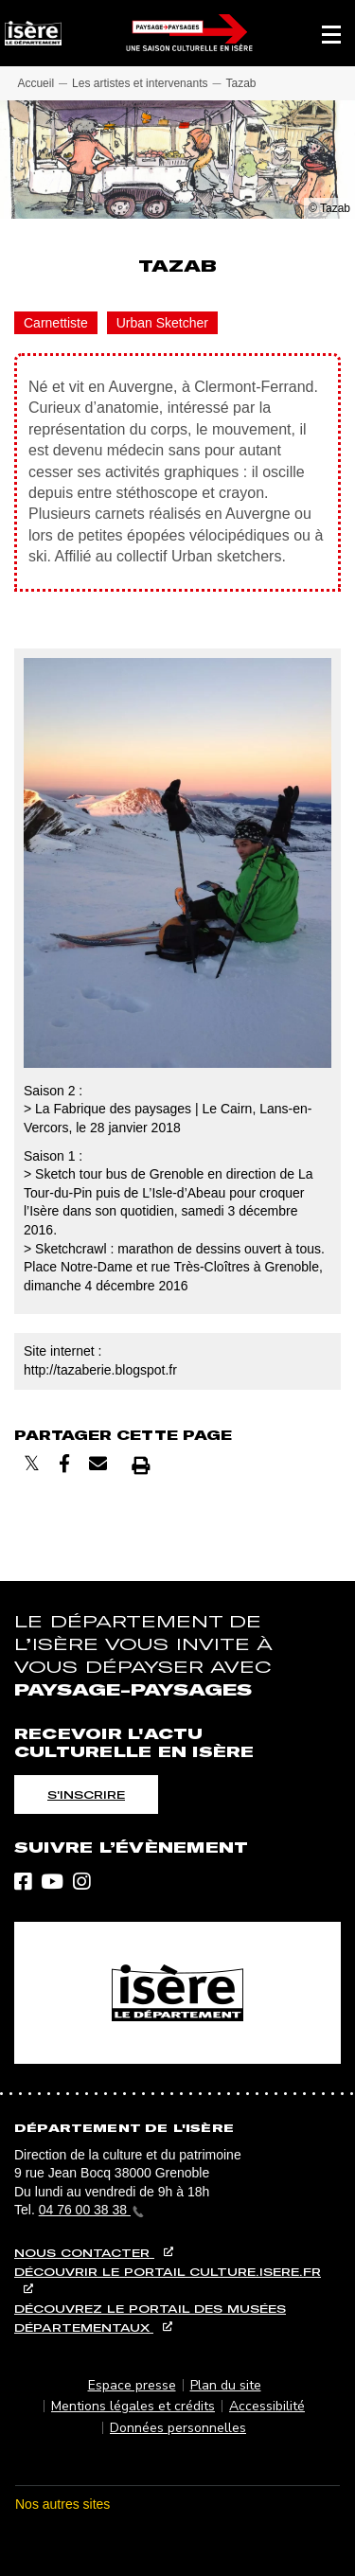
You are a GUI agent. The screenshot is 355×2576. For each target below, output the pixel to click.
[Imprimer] (140, 1465)
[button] (331, 33)
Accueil (35, 83)
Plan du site (225, 2385)
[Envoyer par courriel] (98, 1464)
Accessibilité (267, 2406)
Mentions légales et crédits (133, 2406)
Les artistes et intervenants (139, 83)
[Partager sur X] (32, 1464)
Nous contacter (84, 2253)
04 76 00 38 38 (91, 2209)
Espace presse (132, 2385)
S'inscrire (86, 1794)
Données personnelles (178, 2428)
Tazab (240, 83)
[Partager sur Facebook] (64, 1464)
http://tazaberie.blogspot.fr (100, 1369)
